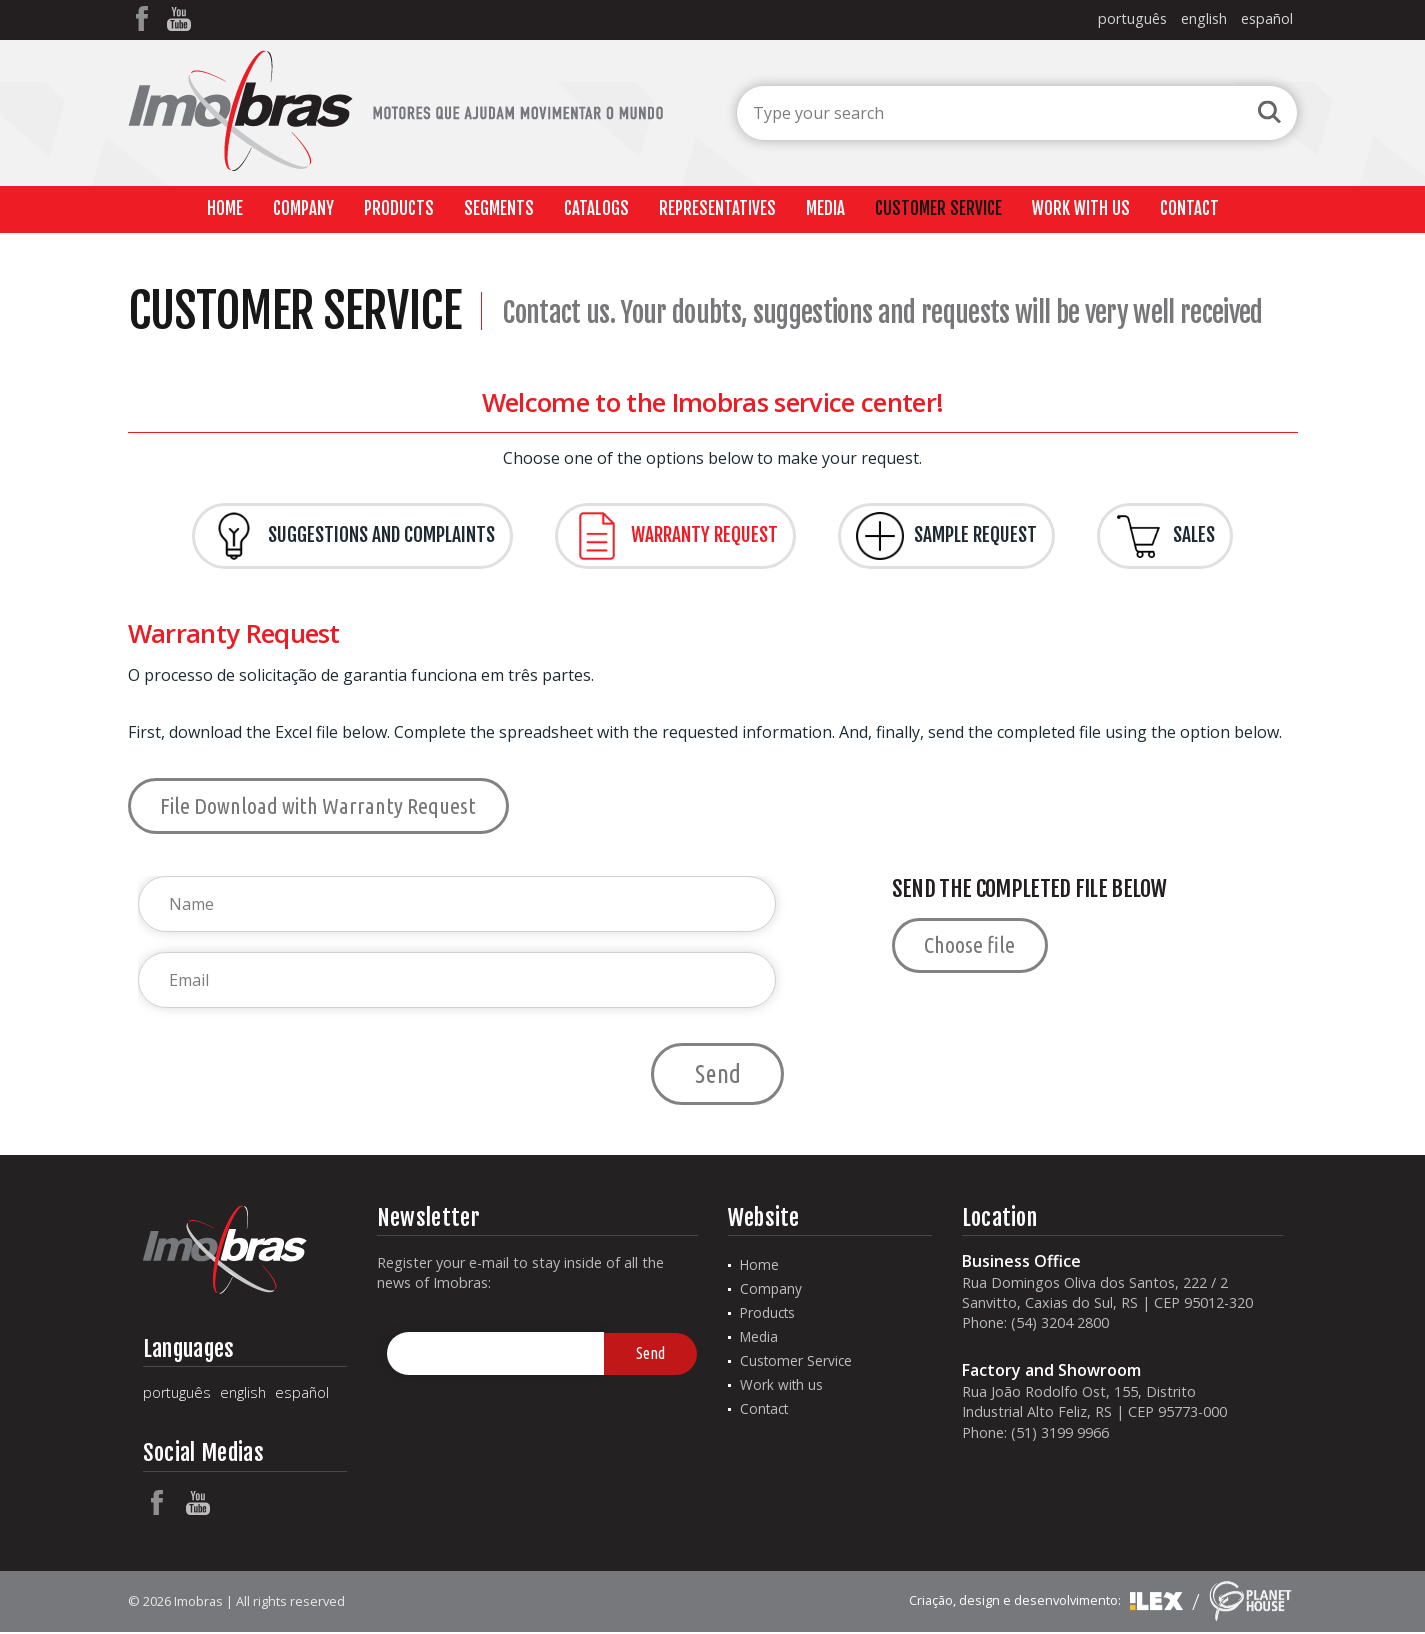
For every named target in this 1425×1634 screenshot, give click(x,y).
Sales (1165, 536)
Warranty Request (675, 536)
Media (825, 208)
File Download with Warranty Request (319, 805)
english (1204, 18)
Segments (499, 208)
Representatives (717, 208)
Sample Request (946, 536)
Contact (1189, 208)
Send (718, 1074)
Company (303, 208)
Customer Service (938, 208)
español (1267, 18)
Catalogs (596, 208)
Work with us (1081, 208)
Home (225, 208)
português (1132, 18)
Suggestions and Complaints (352, 536)
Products (399, 208)
